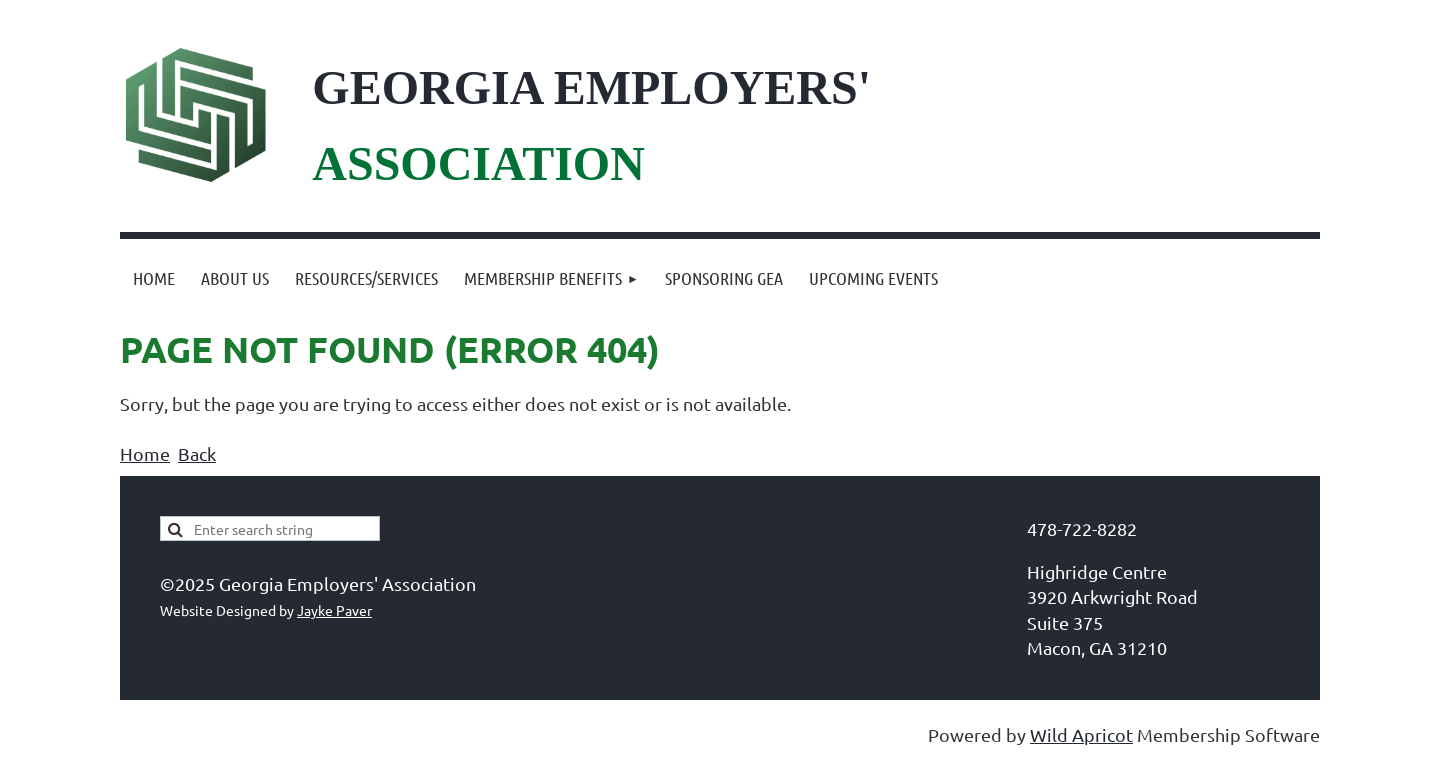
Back (197, 453)
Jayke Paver (334, 610)
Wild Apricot (1081, 734)
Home (145, 453)
